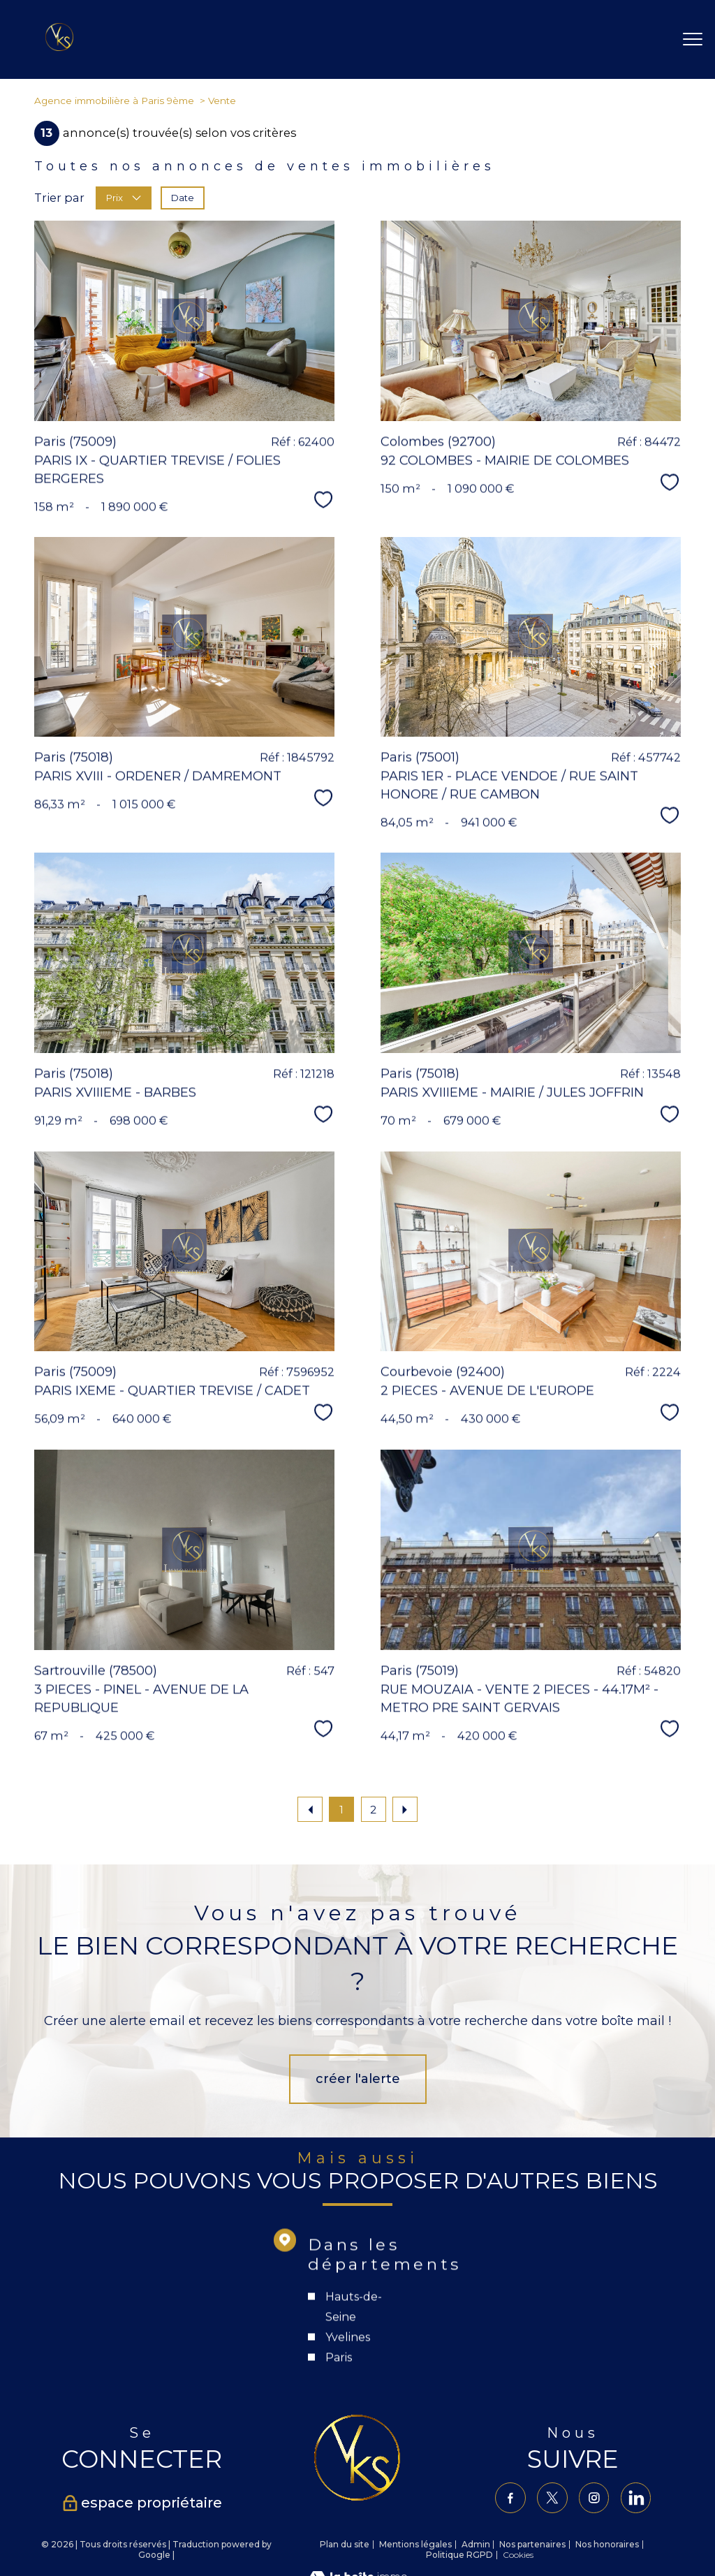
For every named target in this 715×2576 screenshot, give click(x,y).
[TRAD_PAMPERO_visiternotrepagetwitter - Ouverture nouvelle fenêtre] (552, 2498)
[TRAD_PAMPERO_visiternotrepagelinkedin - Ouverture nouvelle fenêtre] (637, 2498)
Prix (123, 197)
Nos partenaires (532, 2544)
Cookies (518, 2555)
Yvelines (347, 2429)
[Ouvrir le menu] (692, 39)
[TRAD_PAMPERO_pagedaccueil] (59, 47)
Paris (338, 2450)
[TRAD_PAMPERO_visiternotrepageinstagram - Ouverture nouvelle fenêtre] (594, 2498)
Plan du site (344, 2544)
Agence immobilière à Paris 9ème (114, 100)
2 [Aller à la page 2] (373, 1809)
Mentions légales (415, 2544)
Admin (476, 2544)
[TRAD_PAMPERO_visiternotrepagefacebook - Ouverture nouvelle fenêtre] (509, 2498)
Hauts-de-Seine (353, 2399)
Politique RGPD (459, 2554)
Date (182, 197)
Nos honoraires (607, 2544)
